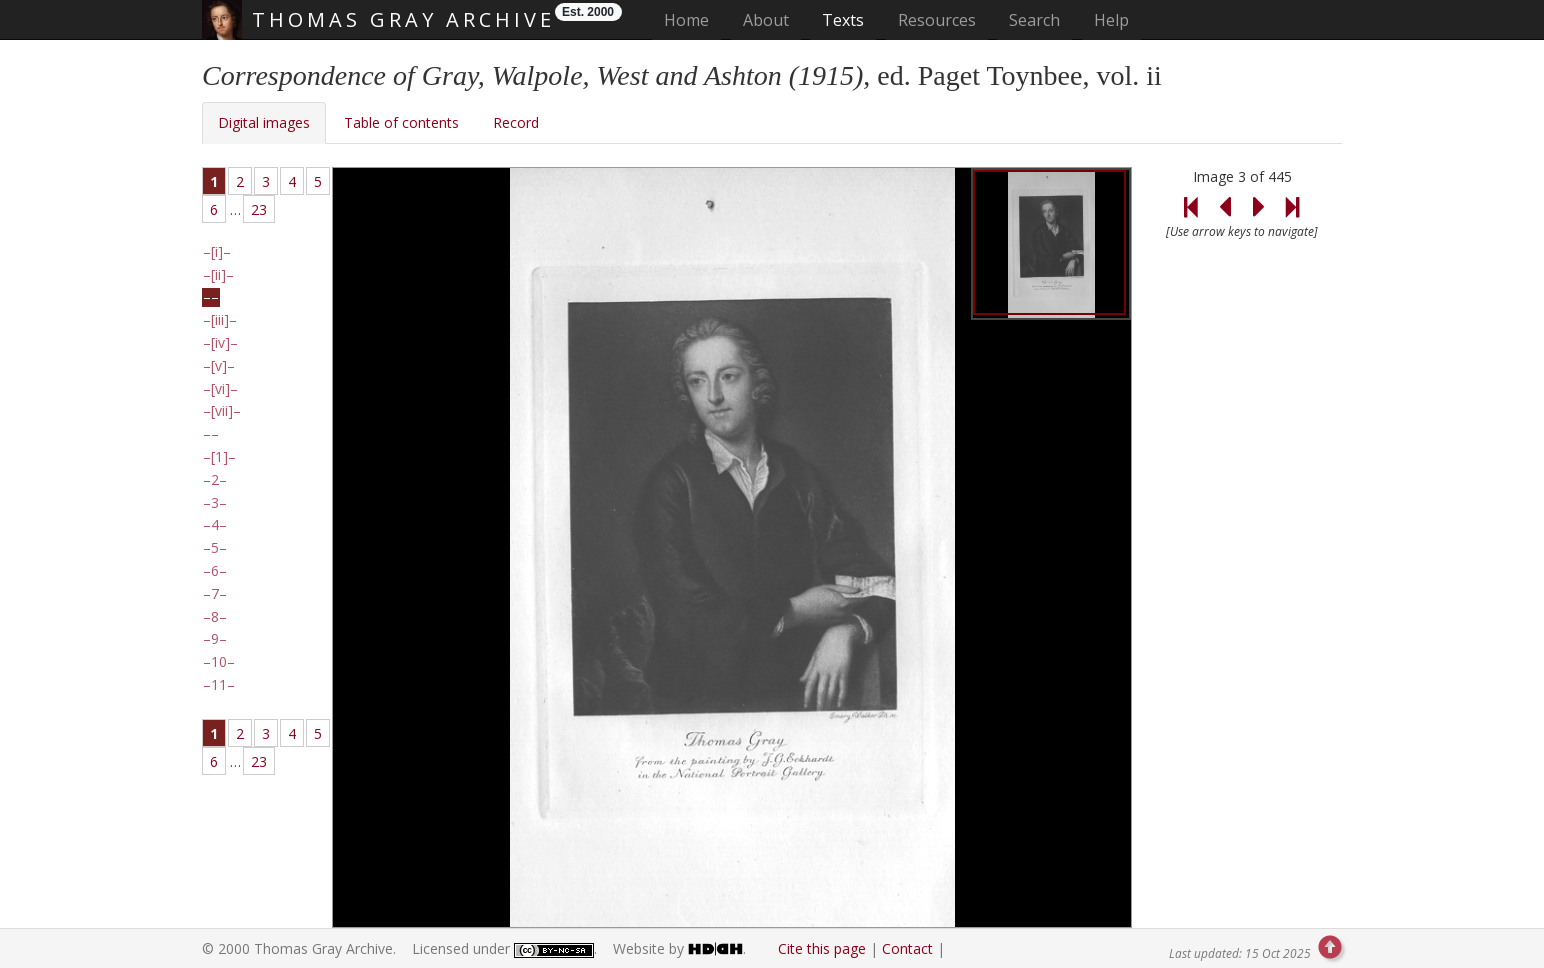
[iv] (220, 343)
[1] (219, 457)
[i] (217, 252)
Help (1111, 20)
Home (692, 19)
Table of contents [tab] (401, 122)
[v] (219, 366)
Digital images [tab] (264, 122)
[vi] (220, 389)
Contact (907, 948)
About (766, 20)
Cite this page (822, 948)
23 (259, 209)
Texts (843, 20)
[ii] (218, 275)
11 (219, 685)
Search (1034, 20)
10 (219, 662)
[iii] (220, 320)
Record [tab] (516, 122)
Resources (937, 20)
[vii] (222, 411)
